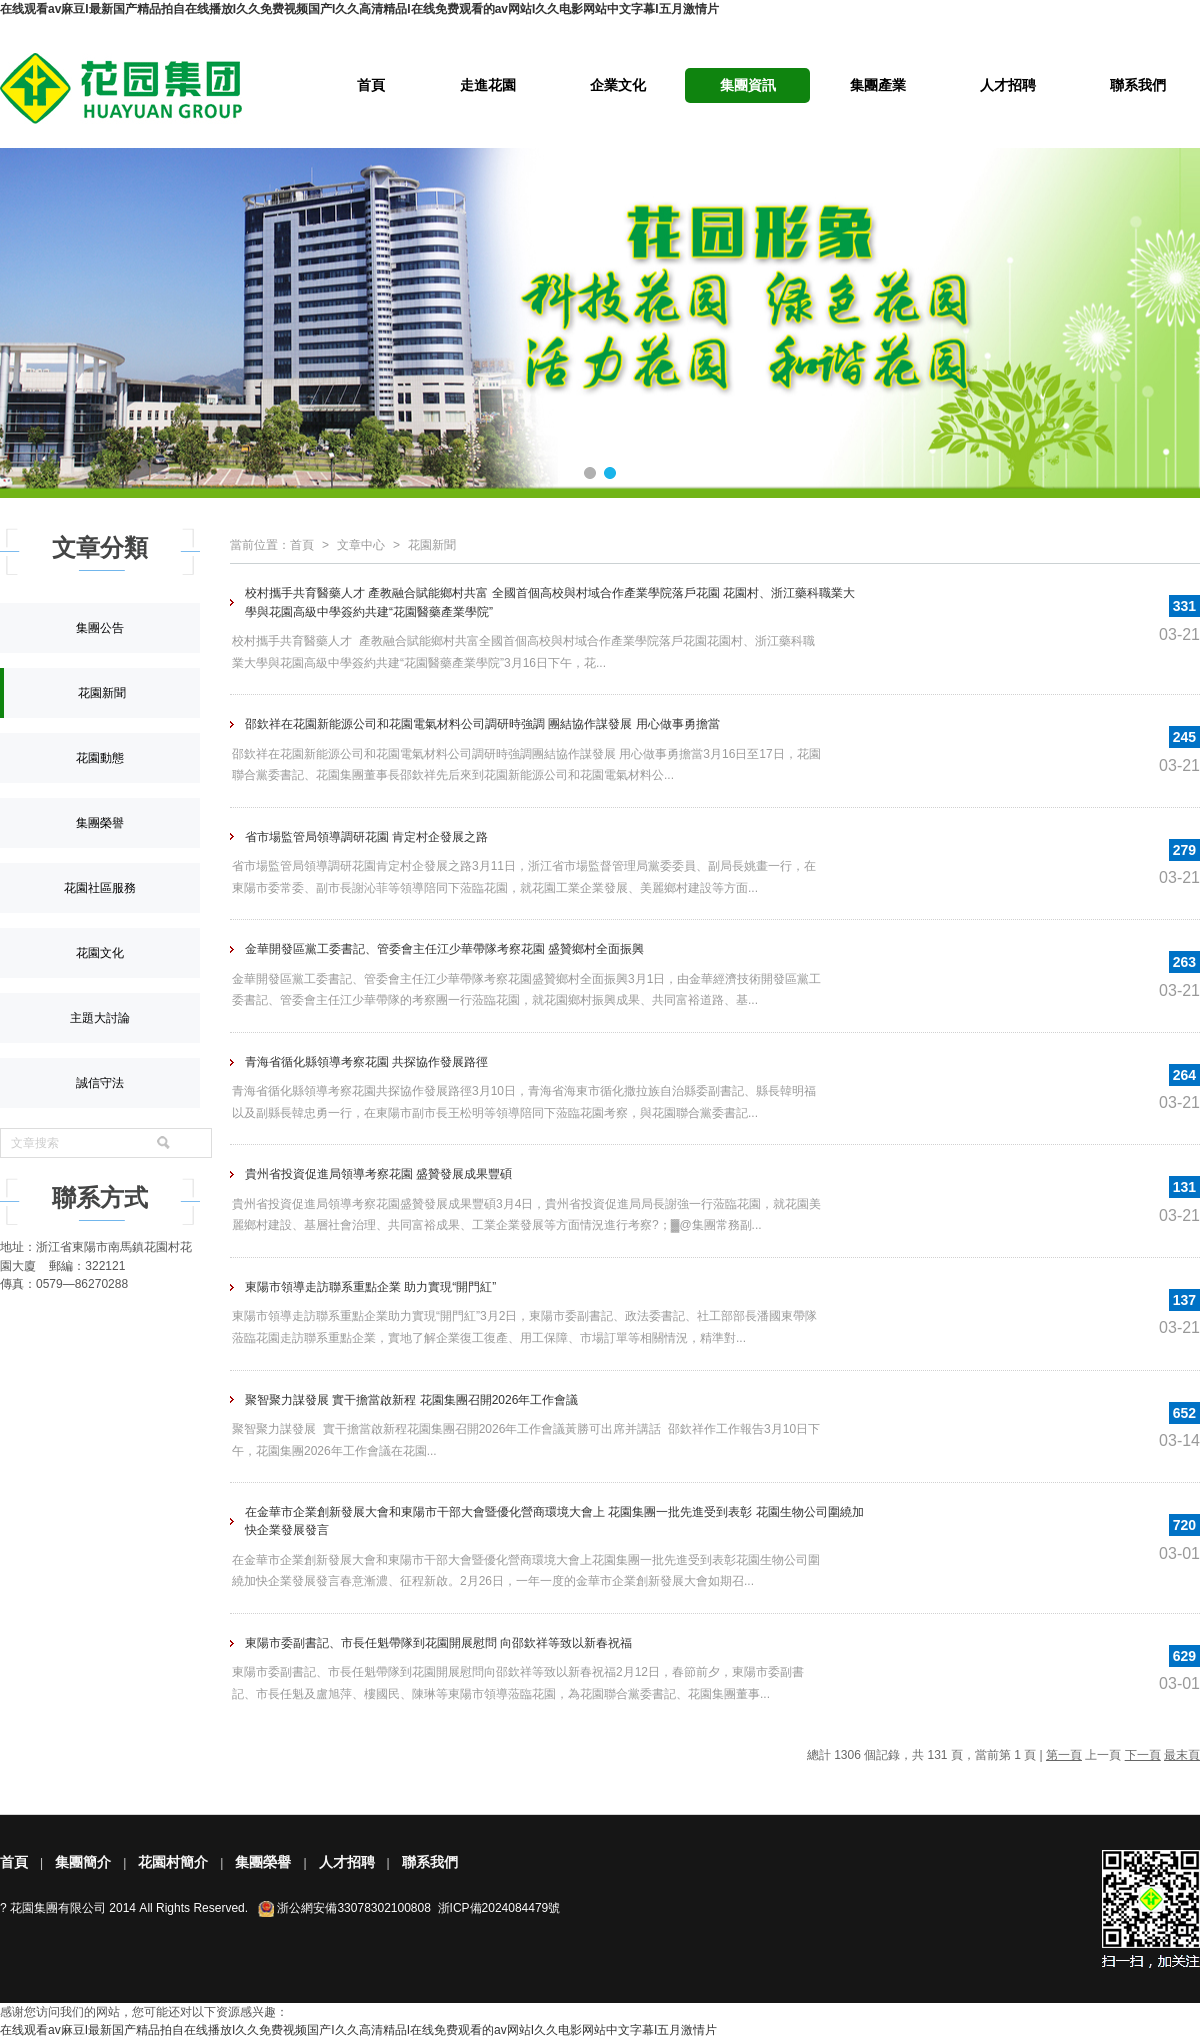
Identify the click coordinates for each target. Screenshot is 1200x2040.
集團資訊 (748, 85)
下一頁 (1143, 1755)
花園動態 (100, 758)
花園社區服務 (100, 888)
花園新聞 (102, 693)
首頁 (371, 85)
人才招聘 (1008, 85)
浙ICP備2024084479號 (499, 1908)
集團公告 (100, 628)
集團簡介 (83, 1862)
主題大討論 (100, 1018)
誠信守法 (100, 1083)
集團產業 (878, 85)
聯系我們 (1138, 85)
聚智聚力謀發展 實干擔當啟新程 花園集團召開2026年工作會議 (411, 1400)
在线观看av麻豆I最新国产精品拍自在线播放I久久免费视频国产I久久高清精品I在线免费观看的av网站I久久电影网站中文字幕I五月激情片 (359, 9)
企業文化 (618, 85)
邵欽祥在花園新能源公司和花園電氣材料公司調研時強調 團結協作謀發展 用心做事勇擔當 (482, 724)
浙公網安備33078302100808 (353, 1908)
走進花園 (488, 85)
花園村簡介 (173, 1862)
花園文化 (100, 953)
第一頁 (1064, 1755)
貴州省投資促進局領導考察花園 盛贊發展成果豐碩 (378, 1174)
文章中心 (361, 545)
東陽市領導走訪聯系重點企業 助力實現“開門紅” (370, 1287)
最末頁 (1182, 1755)
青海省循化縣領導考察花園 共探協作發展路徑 (366, 1062)
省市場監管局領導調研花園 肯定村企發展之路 (366, 837)
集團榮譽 (100, 823)
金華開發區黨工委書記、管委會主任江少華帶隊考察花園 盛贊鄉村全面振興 (444, 949)
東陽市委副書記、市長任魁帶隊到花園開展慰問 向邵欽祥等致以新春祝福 (438, 1643)
